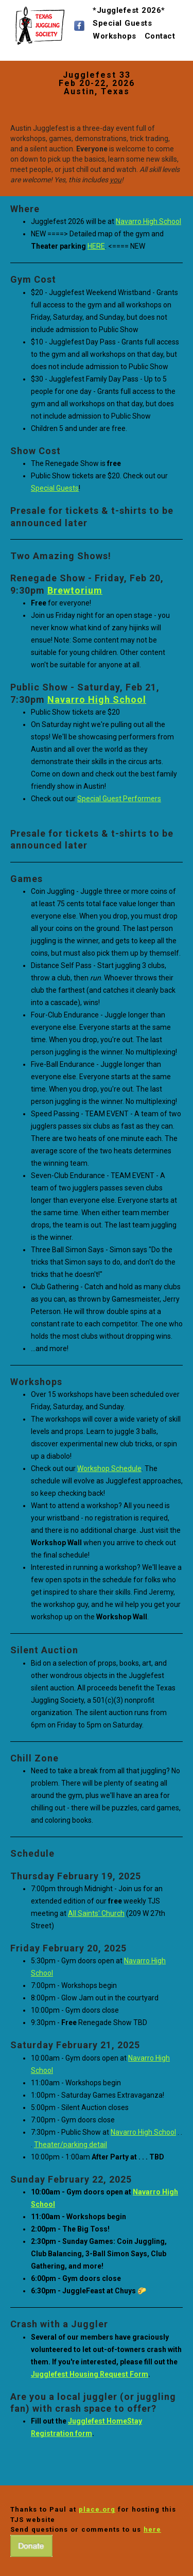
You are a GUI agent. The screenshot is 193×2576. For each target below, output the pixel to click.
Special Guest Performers (119, 798)
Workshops (114, 31)
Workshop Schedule (109, 1468)
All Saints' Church (96, 1913)
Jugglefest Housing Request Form (89, 2374)
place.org (97, 2509)
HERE (96, 246)
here (152, 2529)
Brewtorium (74, 590)
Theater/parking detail (70, 2144)
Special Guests (55, 488)
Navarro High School (148, 221)
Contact (160, 31)
